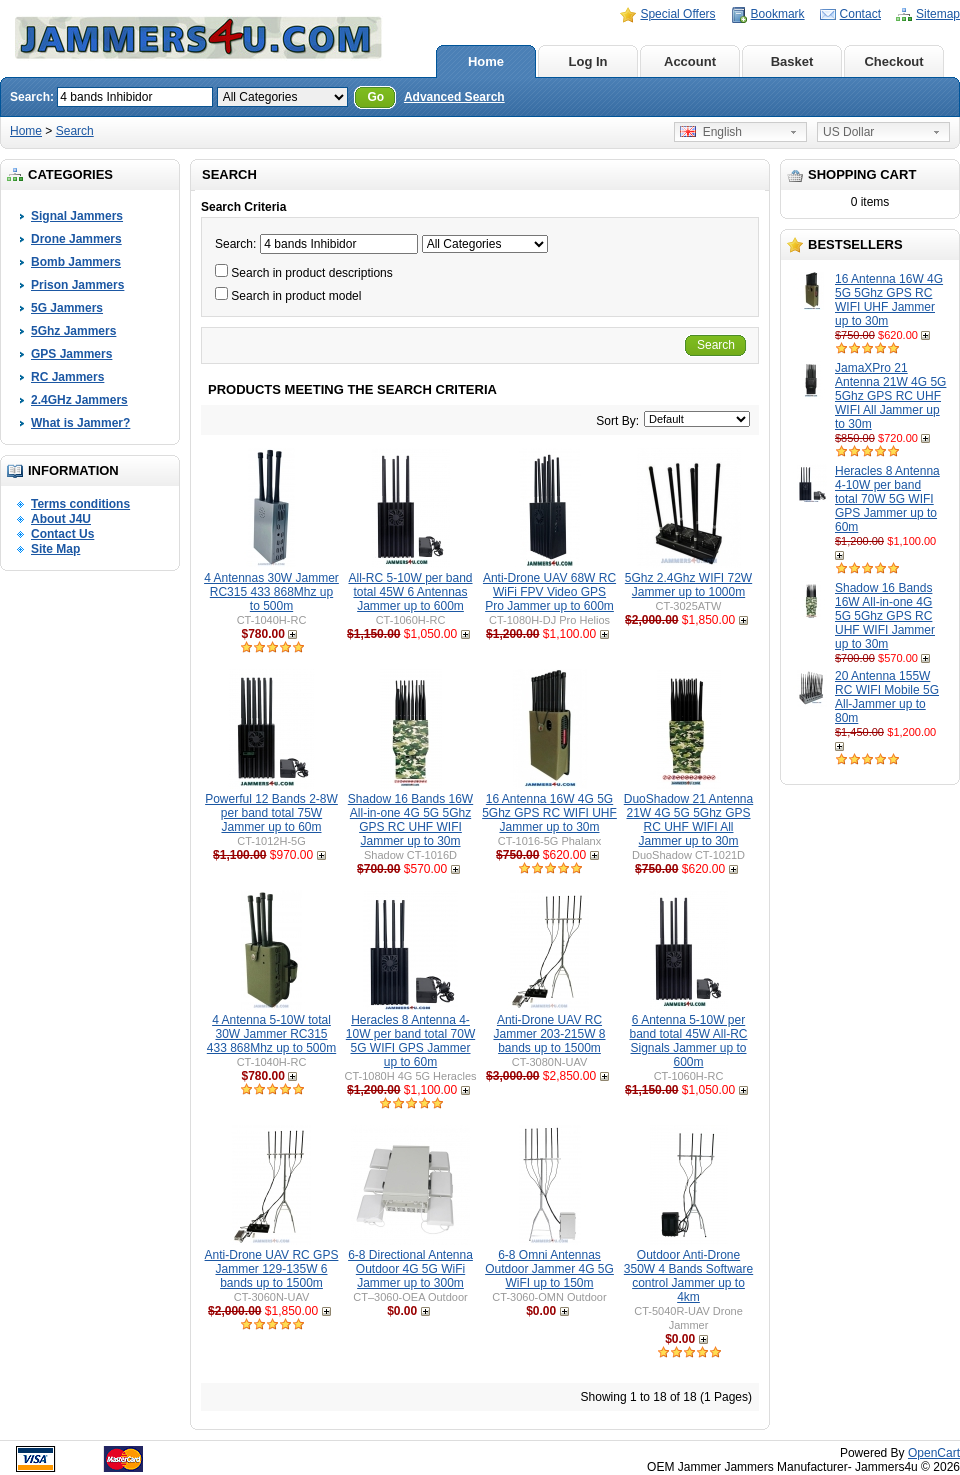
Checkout (893, 61)
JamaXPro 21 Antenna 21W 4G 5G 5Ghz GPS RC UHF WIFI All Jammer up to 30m (890, 396)
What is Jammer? (80, 423)
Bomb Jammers (76, 262)
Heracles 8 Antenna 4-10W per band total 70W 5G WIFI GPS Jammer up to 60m (887, 499)
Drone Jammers (76, 239)
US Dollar (848, 132)
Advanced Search (454, 97)
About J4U (61, 519)
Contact (860, 14)
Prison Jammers (77, 285)
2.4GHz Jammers (79, 400)
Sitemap (938, 14)
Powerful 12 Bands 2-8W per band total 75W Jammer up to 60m (271, 813)
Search (75, 131)
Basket (792, 61)
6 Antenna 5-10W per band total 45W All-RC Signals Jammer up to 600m (688, 1041)
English (711, 132)
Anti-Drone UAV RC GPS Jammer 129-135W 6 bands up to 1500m (272, 1269)
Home (486, 61)
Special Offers (677, 14)
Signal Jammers (77, 216)
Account (690, 61)
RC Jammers (67, 377)
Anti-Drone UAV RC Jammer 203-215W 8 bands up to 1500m (549, 1034)
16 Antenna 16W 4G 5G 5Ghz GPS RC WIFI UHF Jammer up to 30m (889, 300)
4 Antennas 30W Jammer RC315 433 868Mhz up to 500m (271, 592)
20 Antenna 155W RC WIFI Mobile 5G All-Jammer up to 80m (887, 697)
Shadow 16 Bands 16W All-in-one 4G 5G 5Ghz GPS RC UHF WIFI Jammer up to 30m (885, 616)
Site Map (55, 549)
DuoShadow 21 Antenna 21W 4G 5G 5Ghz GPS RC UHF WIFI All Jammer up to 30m (688, 820)
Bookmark (778, 14)
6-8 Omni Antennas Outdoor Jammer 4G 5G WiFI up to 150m (549, 1269)
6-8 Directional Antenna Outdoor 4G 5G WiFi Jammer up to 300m (410, 1269)
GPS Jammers (71, 354)
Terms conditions (80, 504)
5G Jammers (67, 308)
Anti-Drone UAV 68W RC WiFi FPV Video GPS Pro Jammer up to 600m (549, 592)
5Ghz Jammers (73, 331)
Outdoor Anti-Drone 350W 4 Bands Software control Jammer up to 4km (688, 1276)
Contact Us (62, 534)
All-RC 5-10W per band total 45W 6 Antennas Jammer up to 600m (410, 592)
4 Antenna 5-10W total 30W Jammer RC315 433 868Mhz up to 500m (271, 1034)
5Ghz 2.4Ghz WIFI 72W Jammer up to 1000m (688, 585)
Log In (588, 61)
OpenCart (934, 1453)
